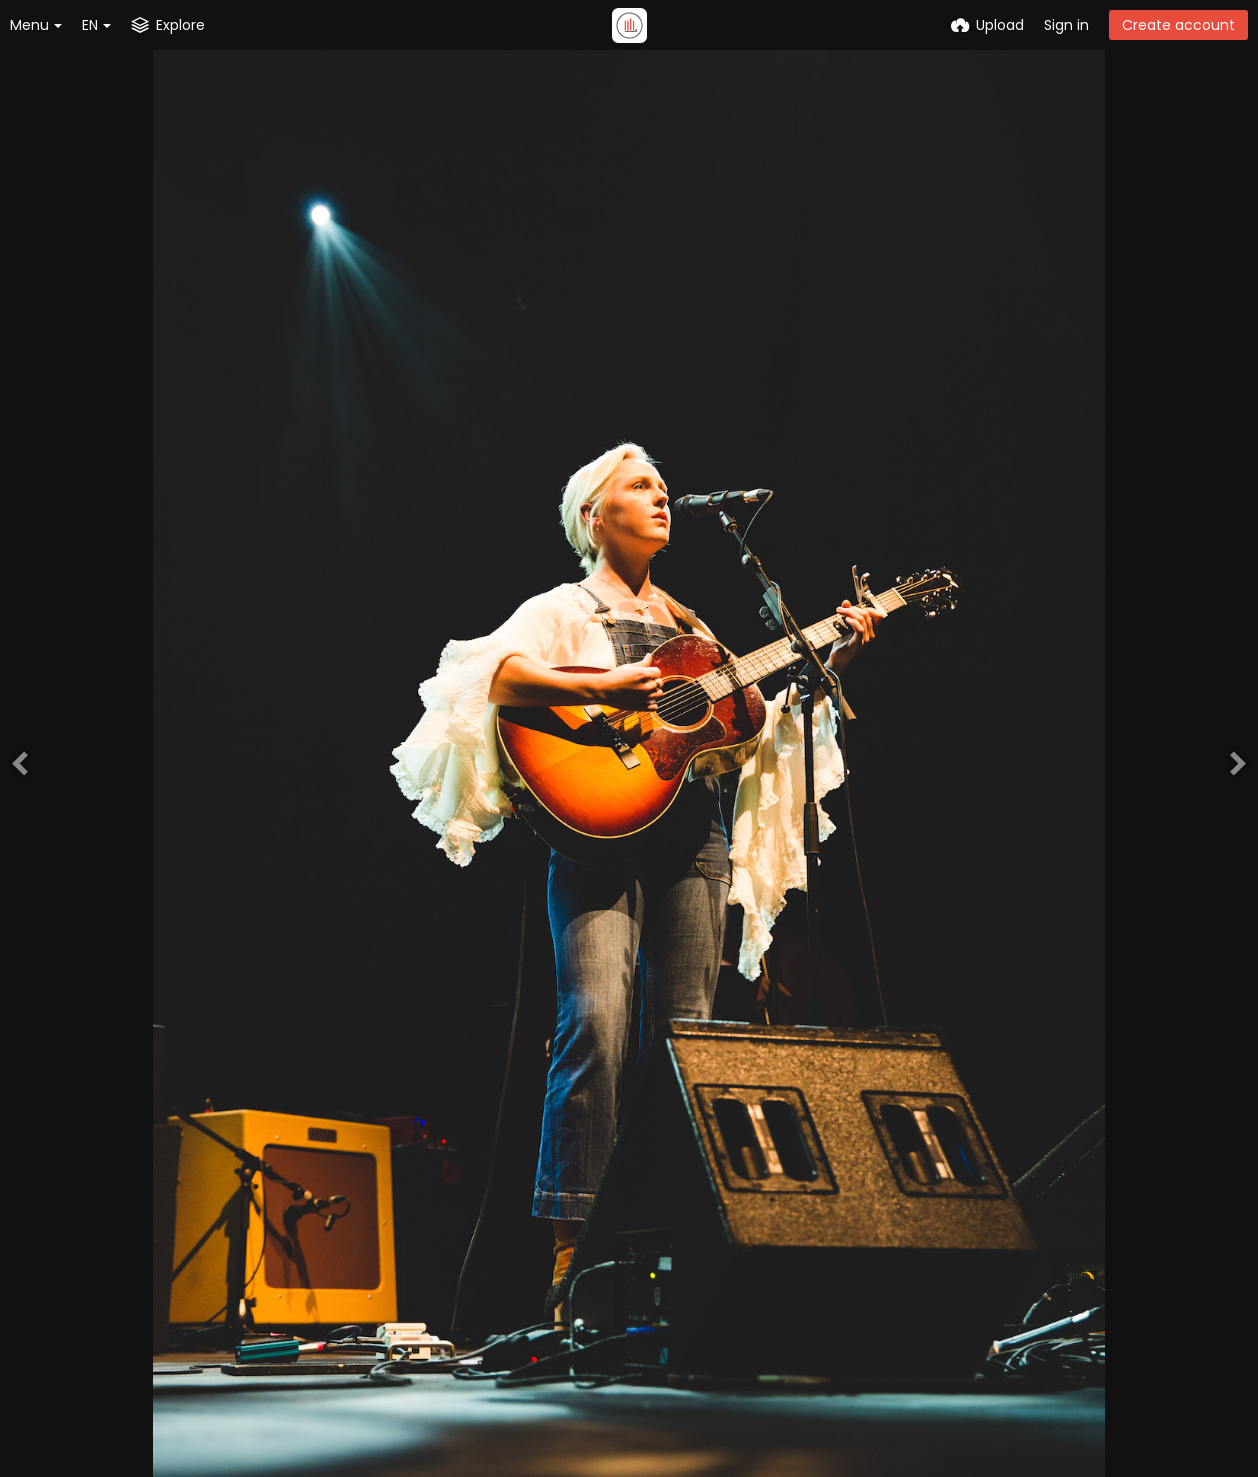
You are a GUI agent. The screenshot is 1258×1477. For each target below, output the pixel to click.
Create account (1178, 25)
